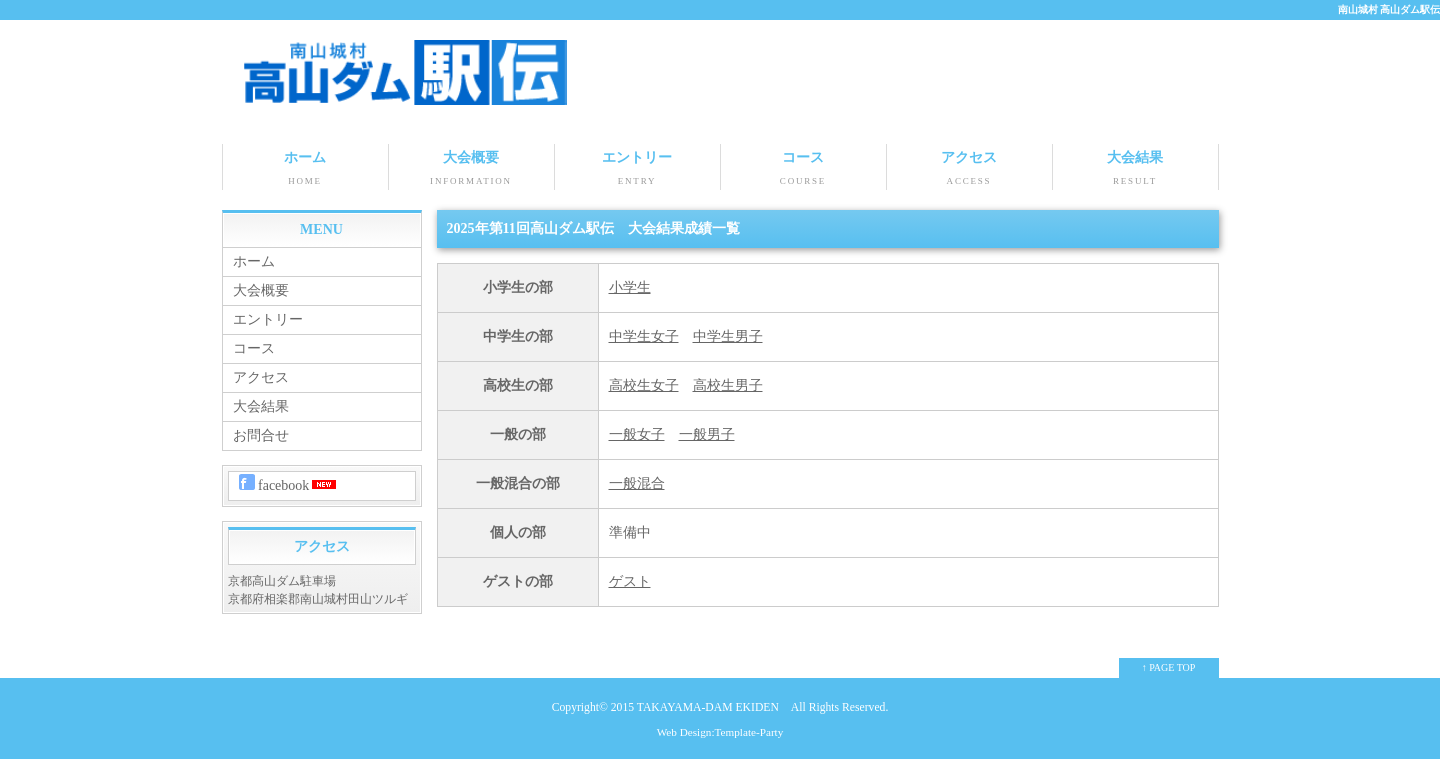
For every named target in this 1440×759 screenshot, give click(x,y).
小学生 (630, 287)
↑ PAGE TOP (1169, 667)
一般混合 (637, 483)
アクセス (969, 170)
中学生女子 (644, 336)
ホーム (305, 170)
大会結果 (1135, 170)
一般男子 (707, 434)
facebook (289, 483)
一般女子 (637, 434)
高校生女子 (644, 385)
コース (803, 170)
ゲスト (630, 581)
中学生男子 (728, 336)
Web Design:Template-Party (720, 732)
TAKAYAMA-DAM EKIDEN (708, 707)
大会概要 (471, 170)
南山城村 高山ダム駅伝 (1389, 9)
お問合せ (261, 435)
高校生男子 (728, 385)
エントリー (637, 170)
